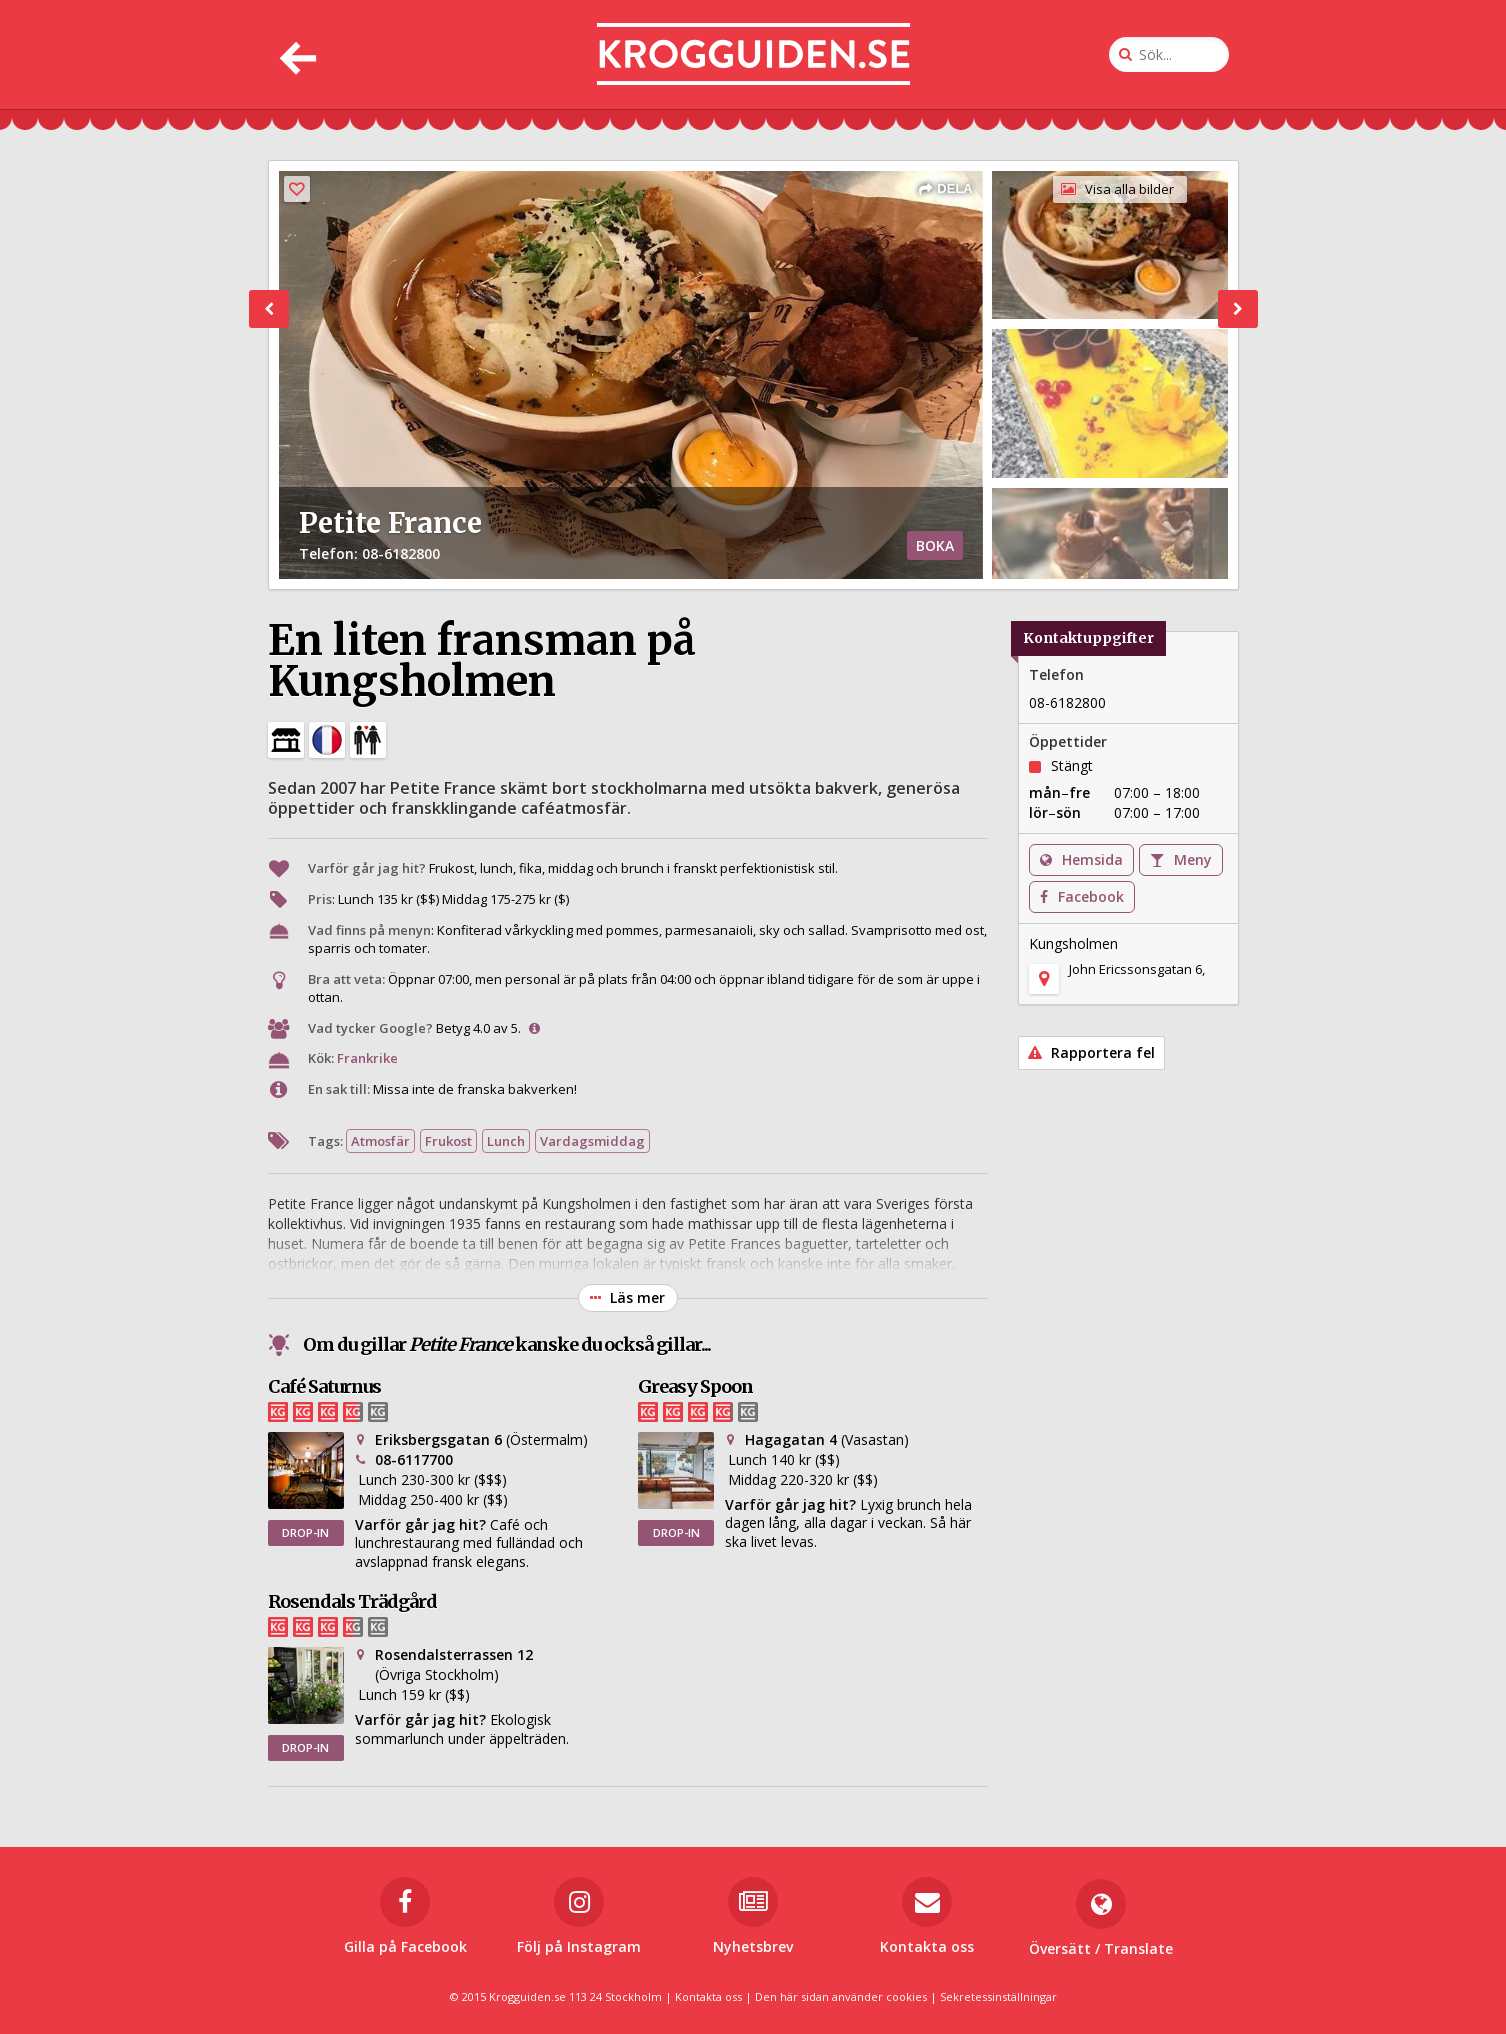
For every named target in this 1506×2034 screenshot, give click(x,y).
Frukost (448, 1141)
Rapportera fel (1091, 1052)
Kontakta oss (708, 1996)
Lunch (506, 1141)
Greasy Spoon (695, 1386)
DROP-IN (305, 1532)
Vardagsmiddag (592, 1141)
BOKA (935, 545)
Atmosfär (380, 1141)
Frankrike (367, 1058)
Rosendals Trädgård (352, 1601)
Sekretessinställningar (998, 1996)
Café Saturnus (324, 1386)
